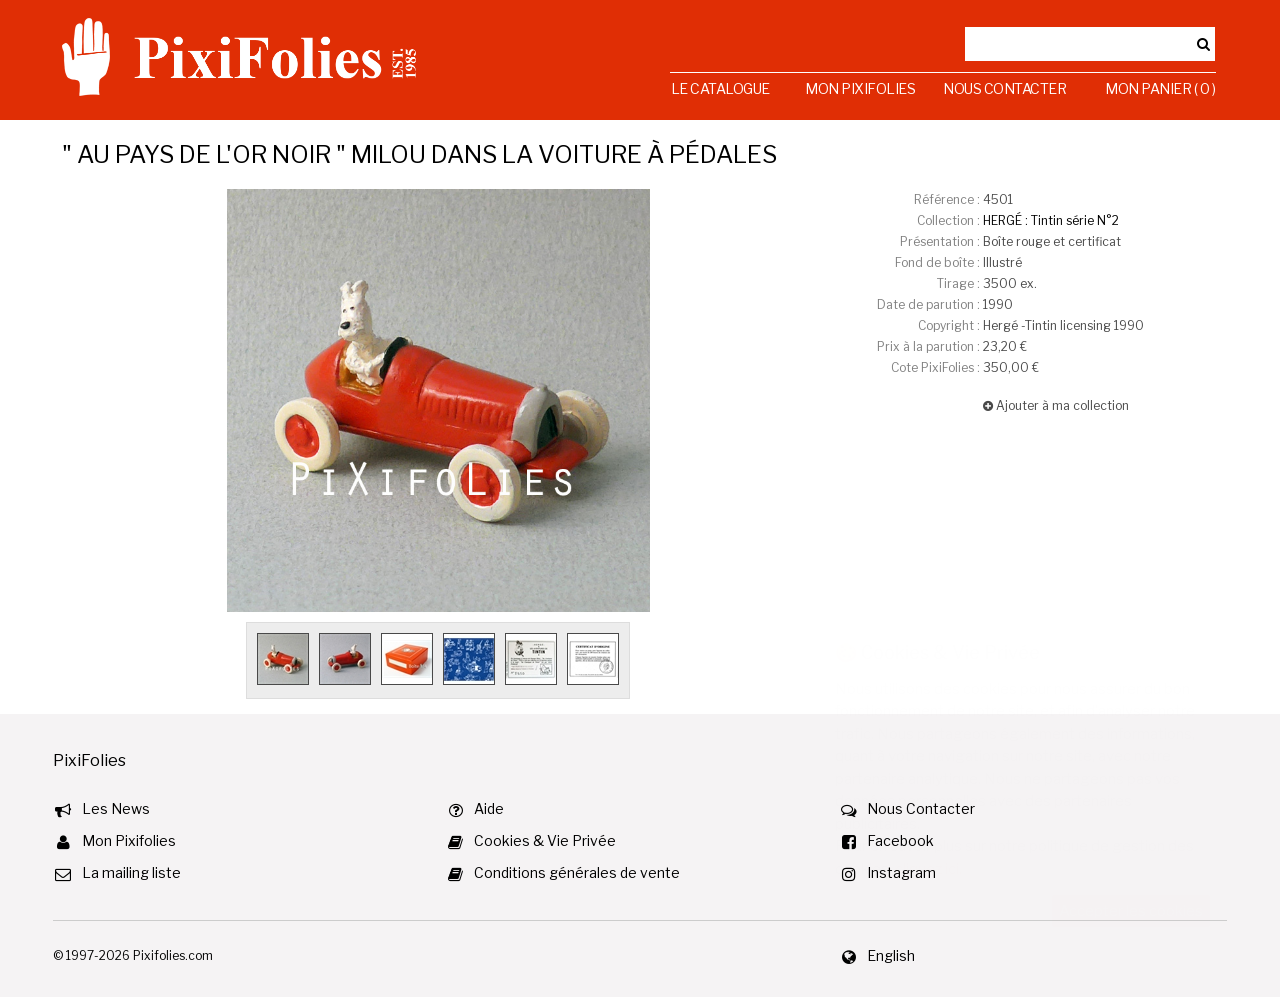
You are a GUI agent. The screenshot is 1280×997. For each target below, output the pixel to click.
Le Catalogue (720, 88)
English (891, 955)
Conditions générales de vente (577, 872)
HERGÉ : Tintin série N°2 (1051, 220)
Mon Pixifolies (860, 88)
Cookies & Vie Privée (545, 840)
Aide (489, 808)
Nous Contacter (1004, 88)
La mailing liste (131, 872)
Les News (116, 808)
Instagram (901, 872)
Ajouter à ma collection (1056, 405)
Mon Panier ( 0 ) (1160, 88)
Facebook (900, 840)
